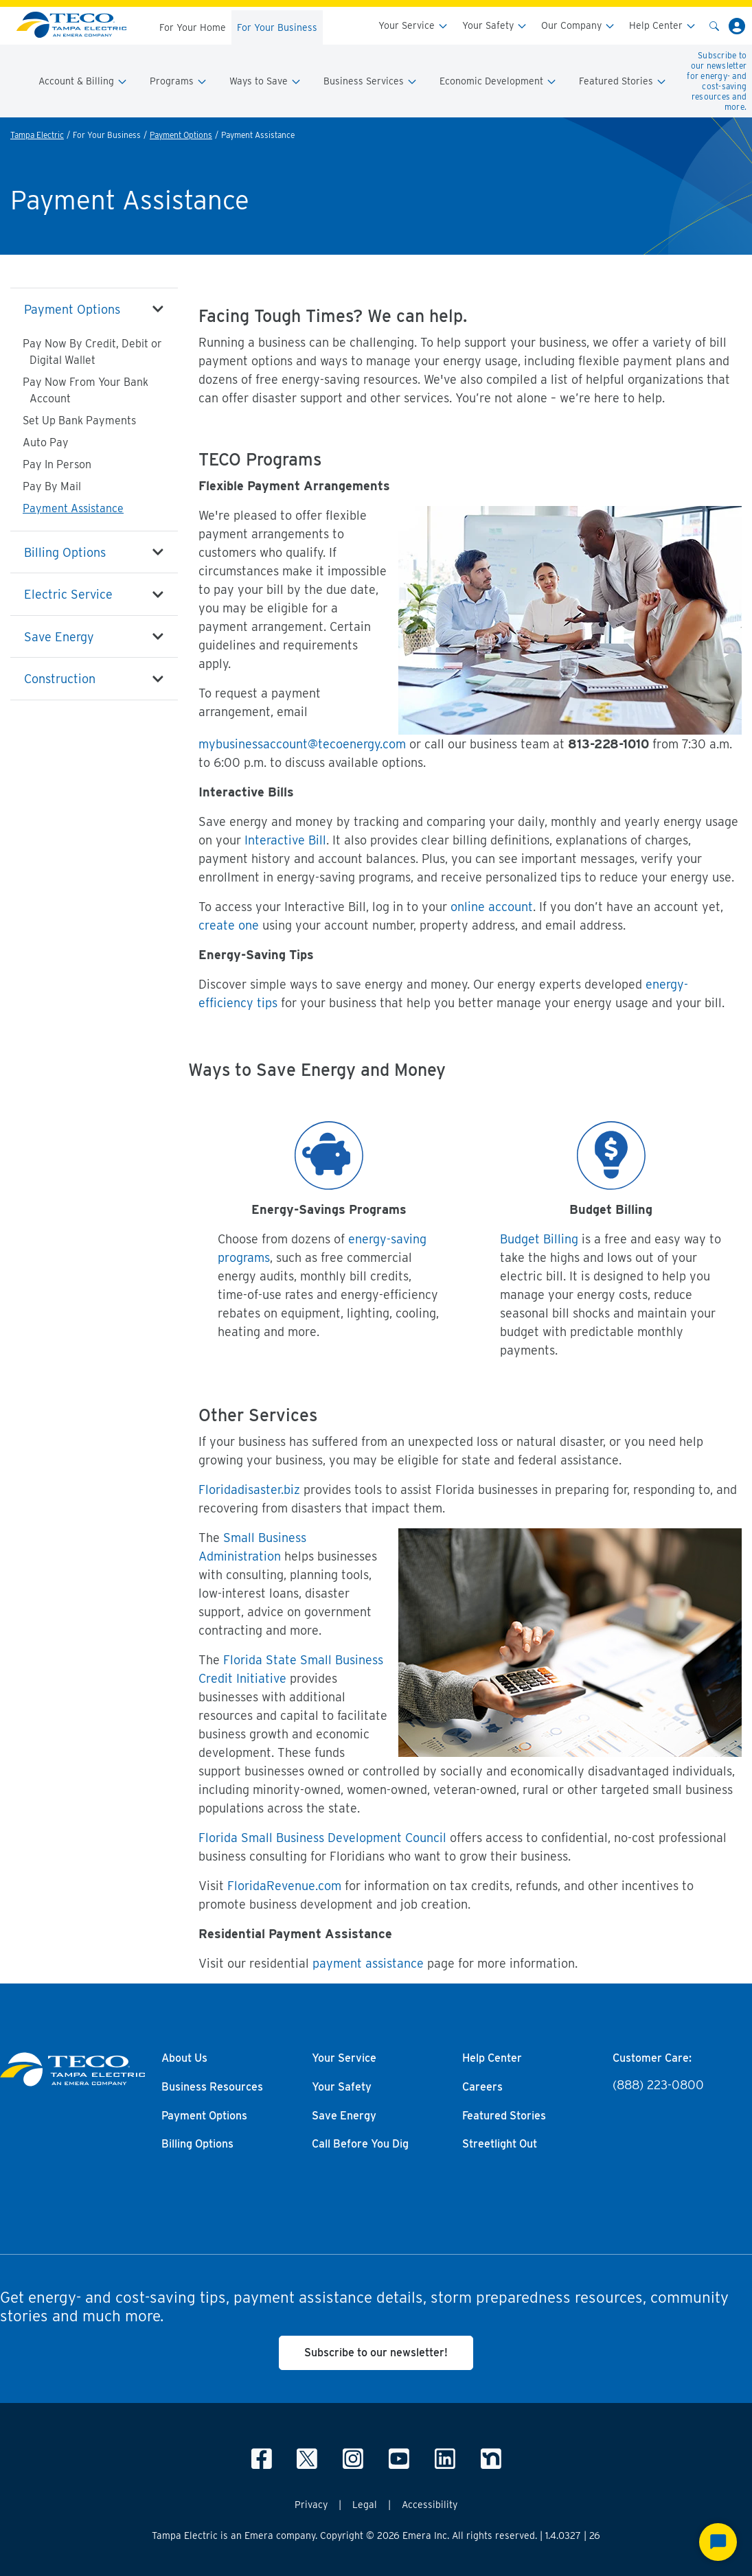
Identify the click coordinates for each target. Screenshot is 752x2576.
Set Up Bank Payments (79, 420)
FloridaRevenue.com (284, 1885)
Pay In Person (57, 464)
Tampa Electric (37, 135)
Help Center (662, 26)
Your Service (413, 26)
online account (492, 906)
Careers (482, 2087)
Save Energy (59, 637)
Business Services (370, 81)
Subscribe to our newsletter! (376, 2352)
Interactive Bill (285, 840)
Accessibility (429, 2504)
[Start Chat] (718, 2542)
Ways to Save (265, 81)
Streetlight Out (499, 2144)
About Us (184, 2058)
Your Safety (494, 26)
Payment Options (181, 135)
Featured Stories (623, 81)
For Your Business (277, 27)
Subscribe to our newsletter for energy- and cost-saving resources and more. (717, 81)
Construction (59, 678)
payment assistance (368, 1963)
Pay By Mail (52, 486)
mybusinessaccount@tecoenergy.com (302, 744)
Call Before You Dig (360, 2144)
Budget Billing (539, 1239)
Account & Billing (83, 81)
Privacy (311, 2504)
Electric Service (68, 594)
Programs (178, 81)
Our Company (578, 26)
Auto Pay (46, 442)
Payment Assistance (73, 508)
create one (228, 925)
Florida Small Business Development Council (322, 1837)
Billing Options (65, 552)
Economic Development (498, 81)
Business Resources (212, 2087)
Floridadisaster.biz (251, 1489)
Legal (364, 2504)
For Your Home (192, 27)
